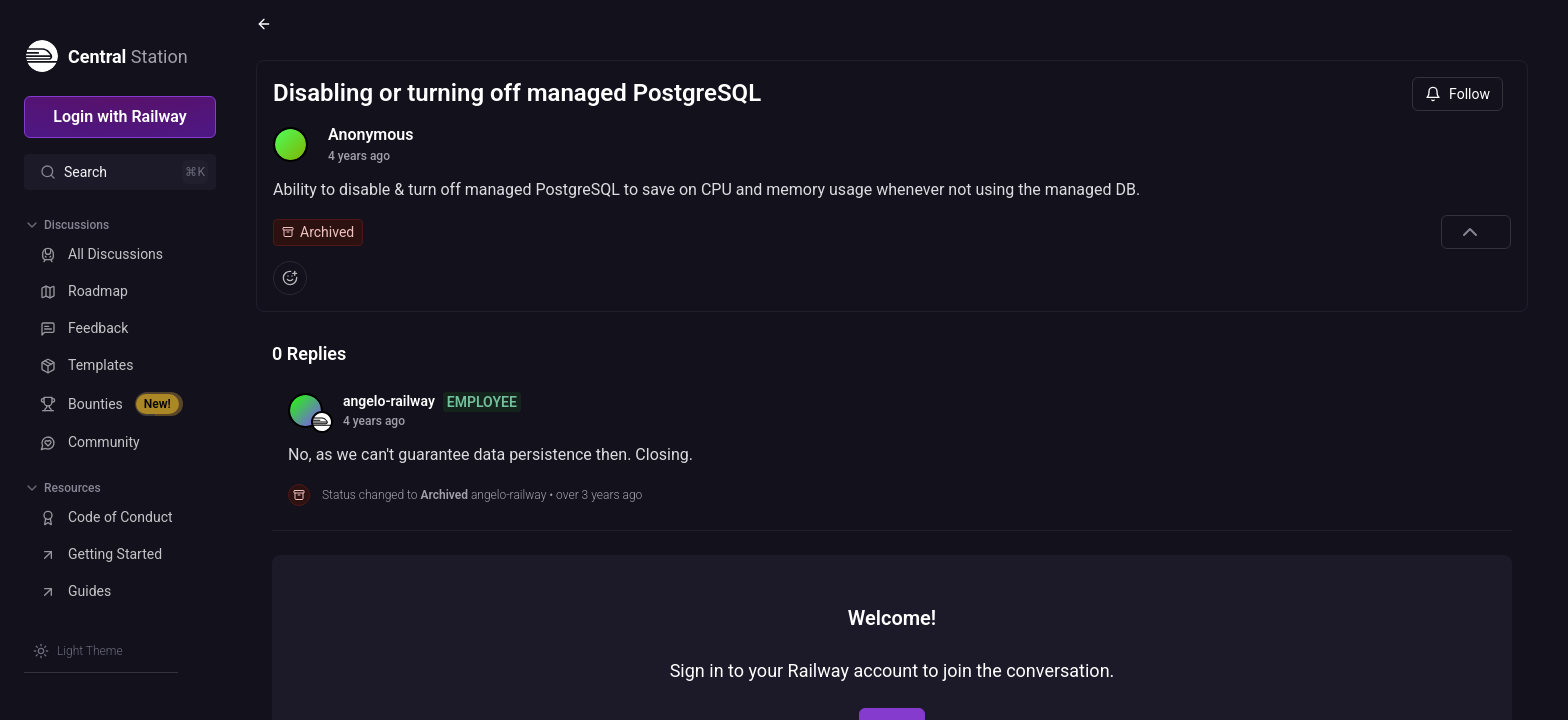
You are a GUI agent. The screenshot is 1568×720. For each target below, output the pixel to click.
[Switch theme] (78, 651)
